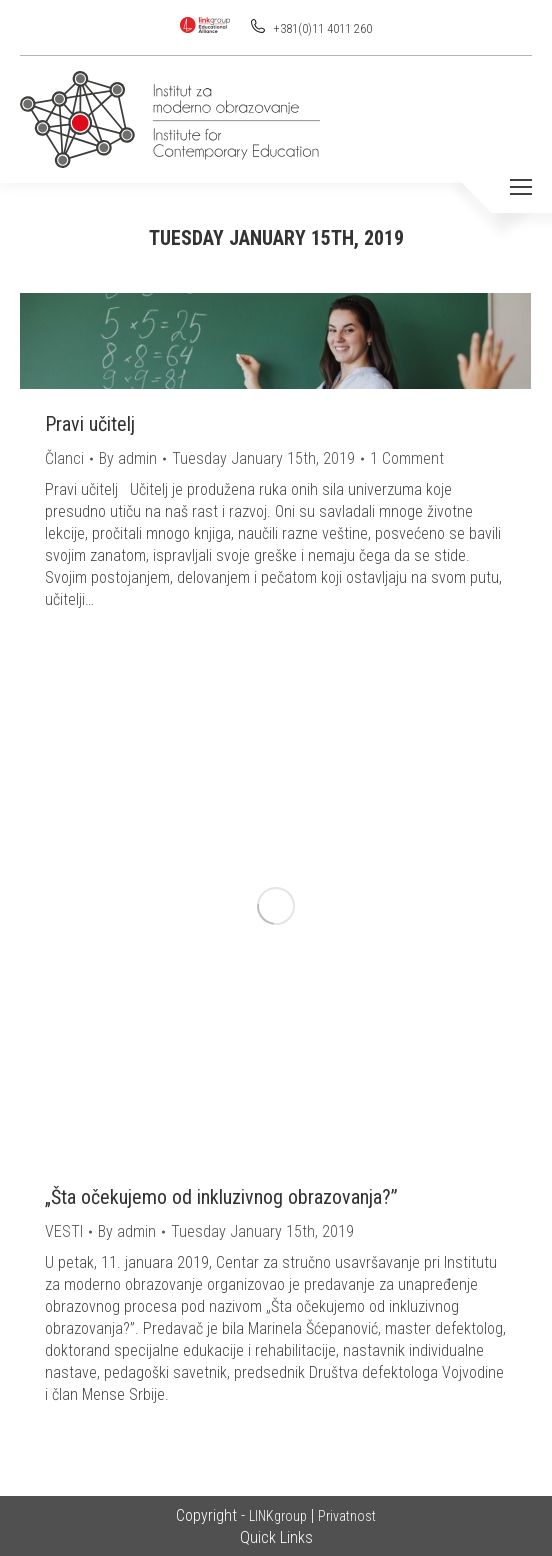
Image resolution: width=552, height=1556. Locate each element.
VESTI (64, 1231)
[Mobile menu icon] (521, 187)
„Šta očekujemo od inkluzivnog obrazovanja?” (221, 1197)
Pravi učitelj (90, 424)
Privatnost (347, 1516)
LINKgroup (278, 1516)
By (128, 458)
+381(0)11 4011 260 (321, 29)
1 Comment (407, 458)
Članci (64, 458)
